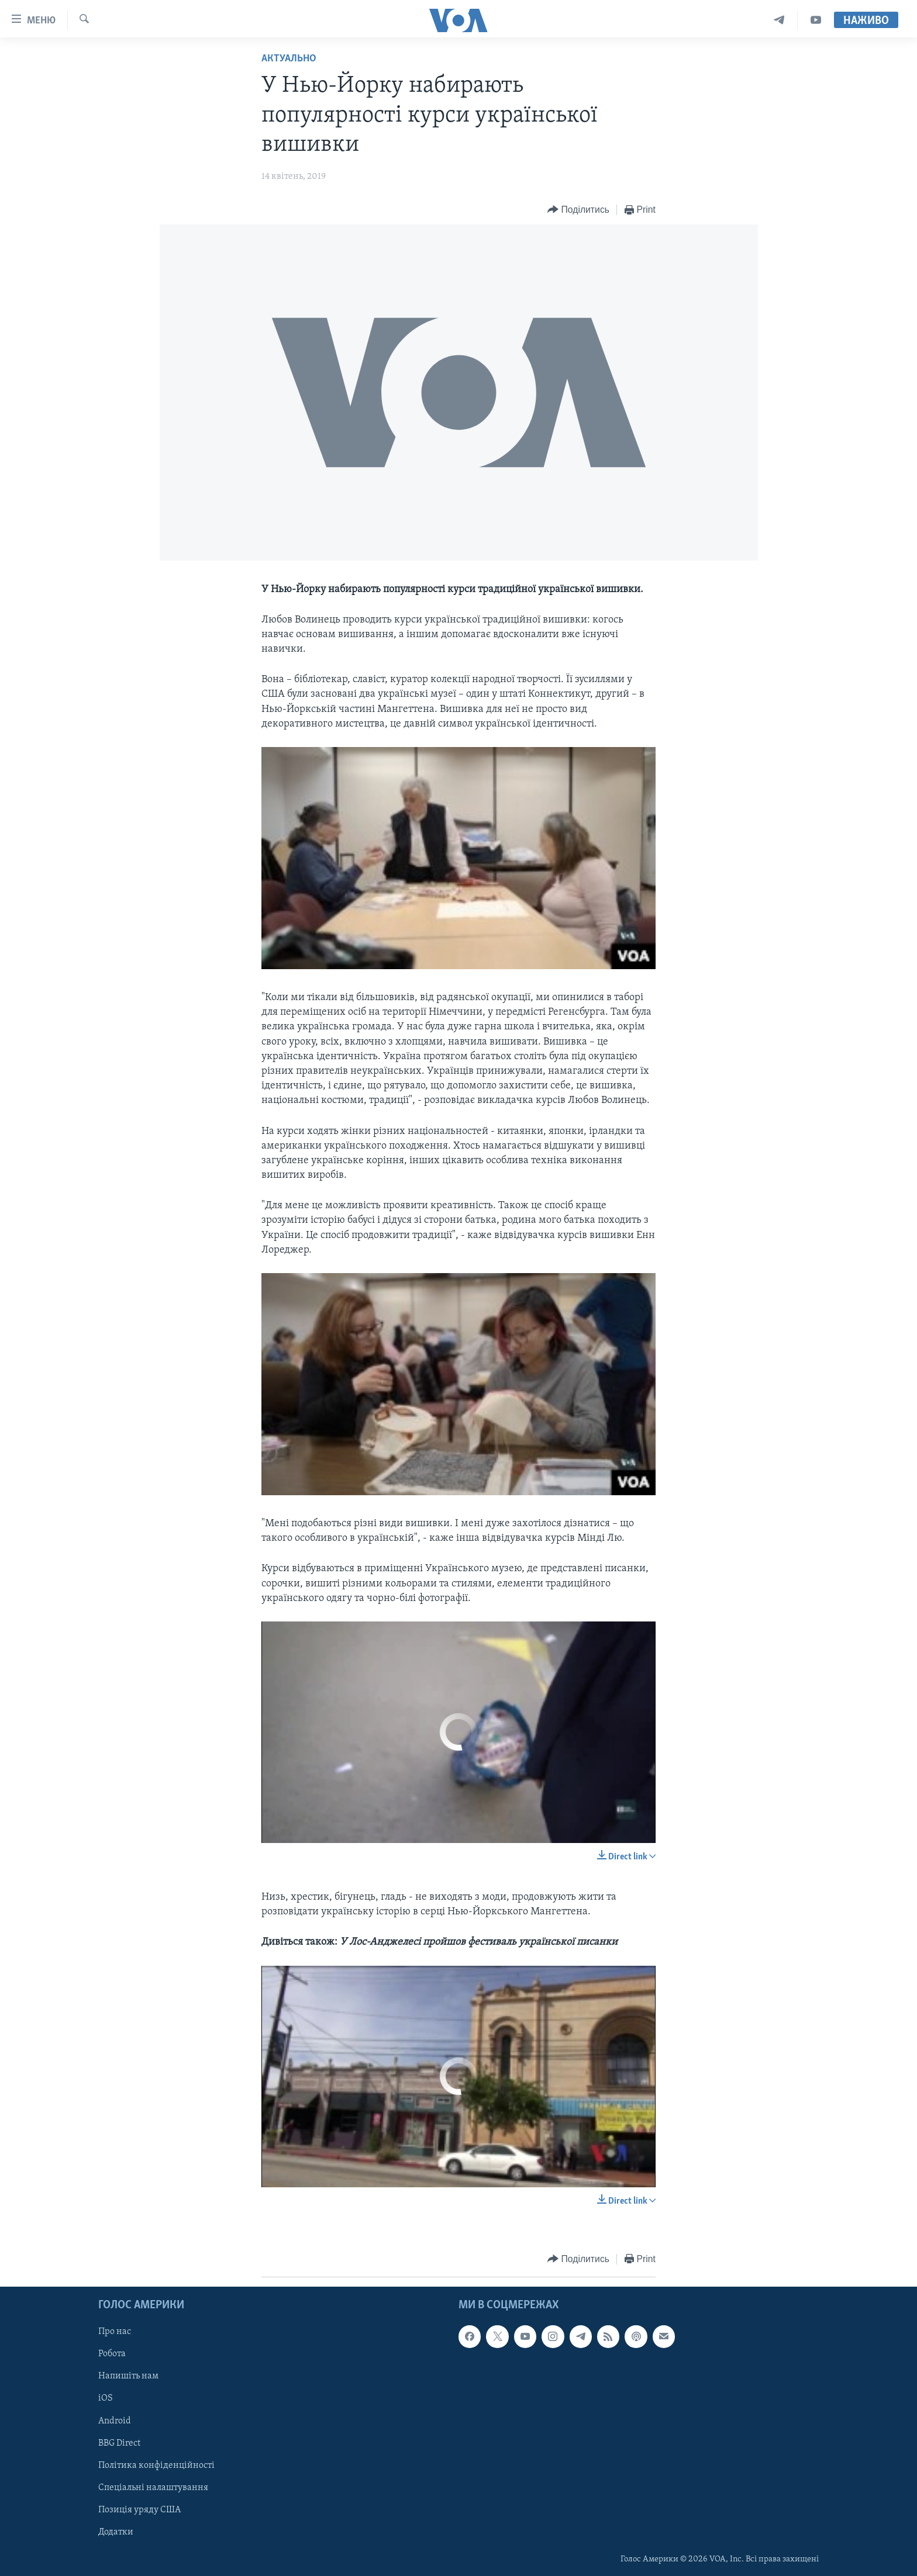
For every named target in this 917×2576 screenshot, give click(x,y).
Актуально (288, 58)
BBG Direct (119, 2442)
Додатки (115, 2531)
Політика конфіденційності (156, 2465)
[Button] (578, 210)
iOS (105, 2398)
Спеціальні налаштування (153, 2487)
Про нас (114, 2331)
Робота (112, 2354)
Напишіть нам (128, 2376)
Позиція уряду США (139, 2509)
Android (114, 2420)
